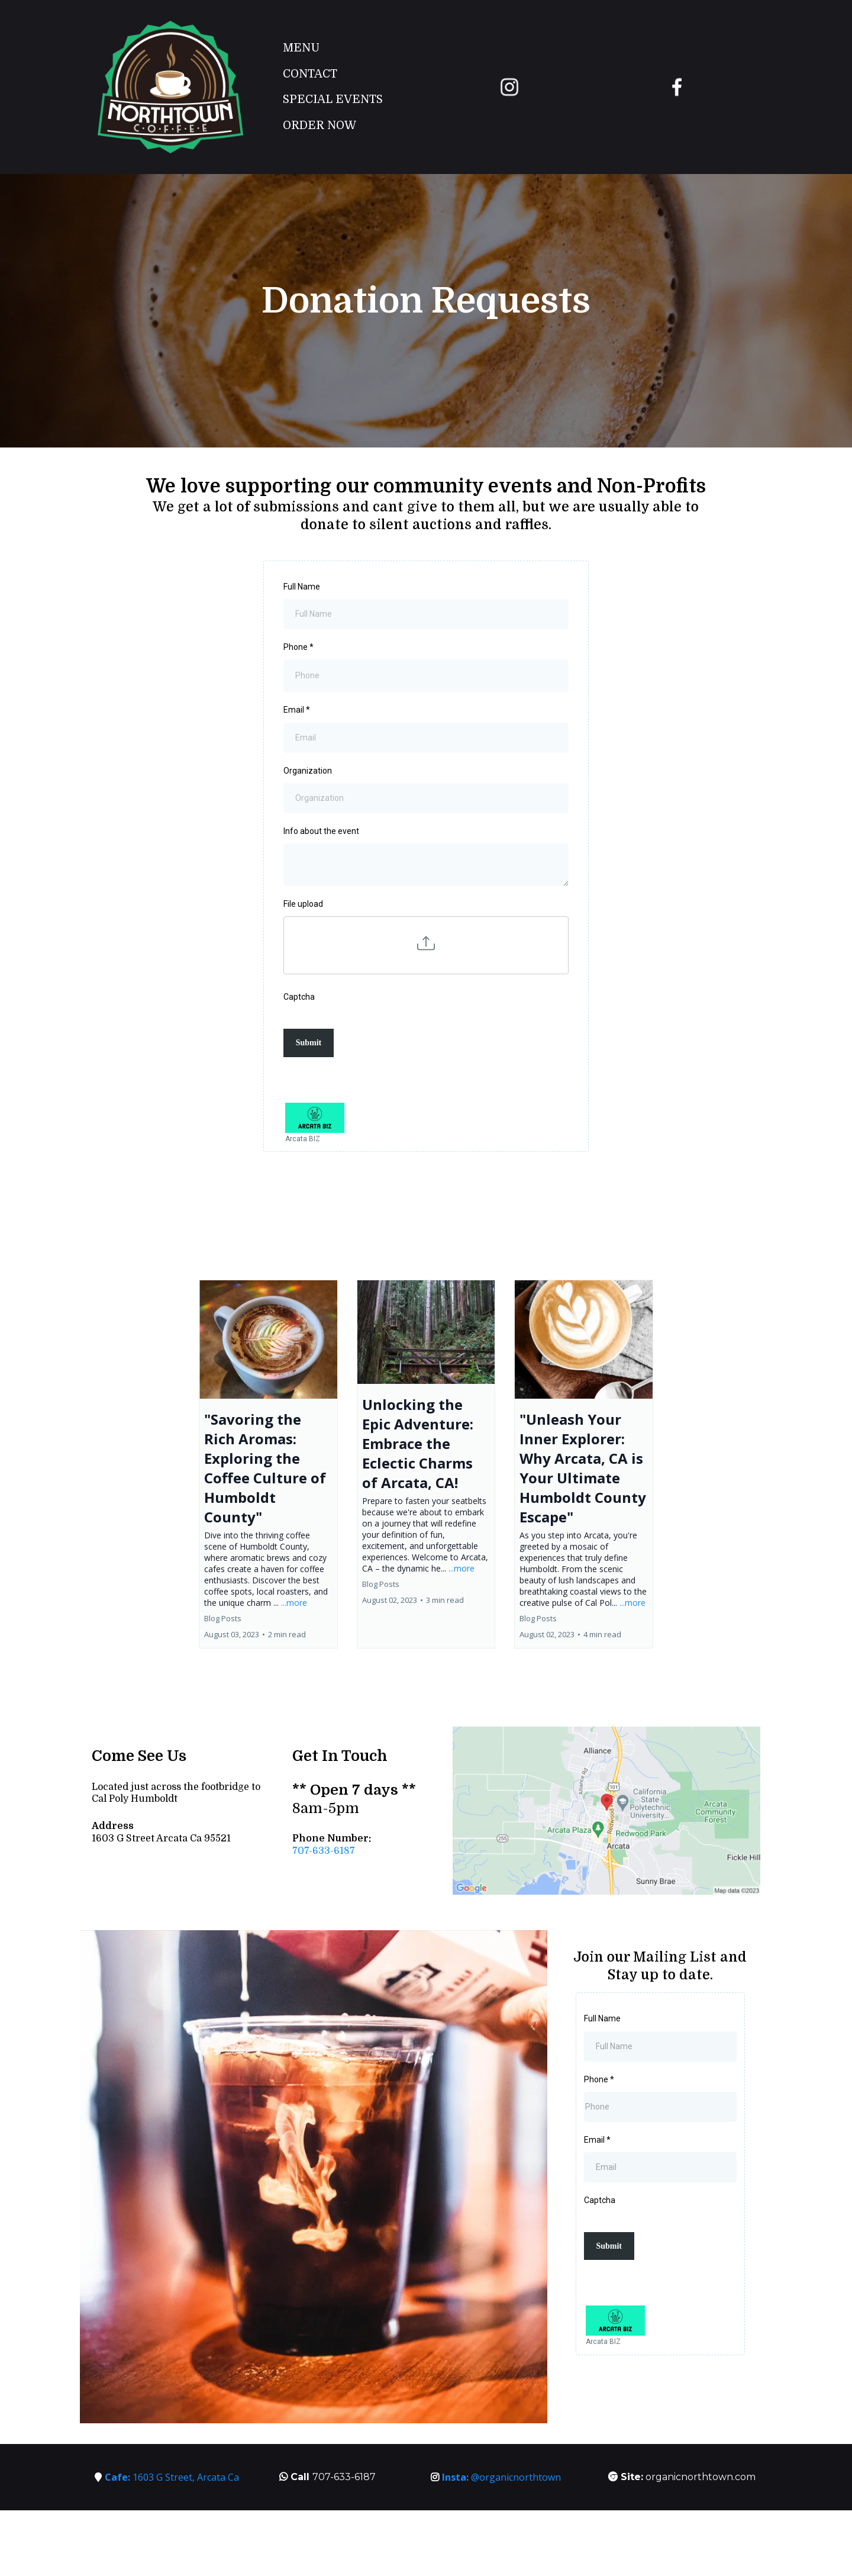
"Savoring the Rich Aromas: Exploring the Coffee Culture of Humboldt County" (265, 1468)
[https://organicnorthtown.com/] (170, 87)
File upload (303, 904)
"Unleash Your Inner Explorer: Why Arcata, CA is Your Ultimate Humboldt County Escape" (582, 1468)
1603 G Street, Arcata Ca (172, 2477)
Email (296, 709)
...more (294, 1602)
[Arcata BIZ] (426, 1124)
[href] (606, 1811)
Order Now (319, 125)
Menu (301, 47)
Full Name (301, 586)
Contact (310, 73)
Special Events (333, 99)
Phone (298, 647)
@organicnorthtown (501, 2477)
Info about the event (321, 831)
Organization (307, 770)
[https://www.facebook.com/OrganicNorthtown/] (677, 87)
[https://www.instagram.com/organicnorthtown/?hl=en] (510, 87)
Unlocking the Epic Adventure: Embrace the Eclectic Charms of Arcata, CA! (417, 1443)
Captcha (299, 997)
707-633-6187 (323, 1851)
